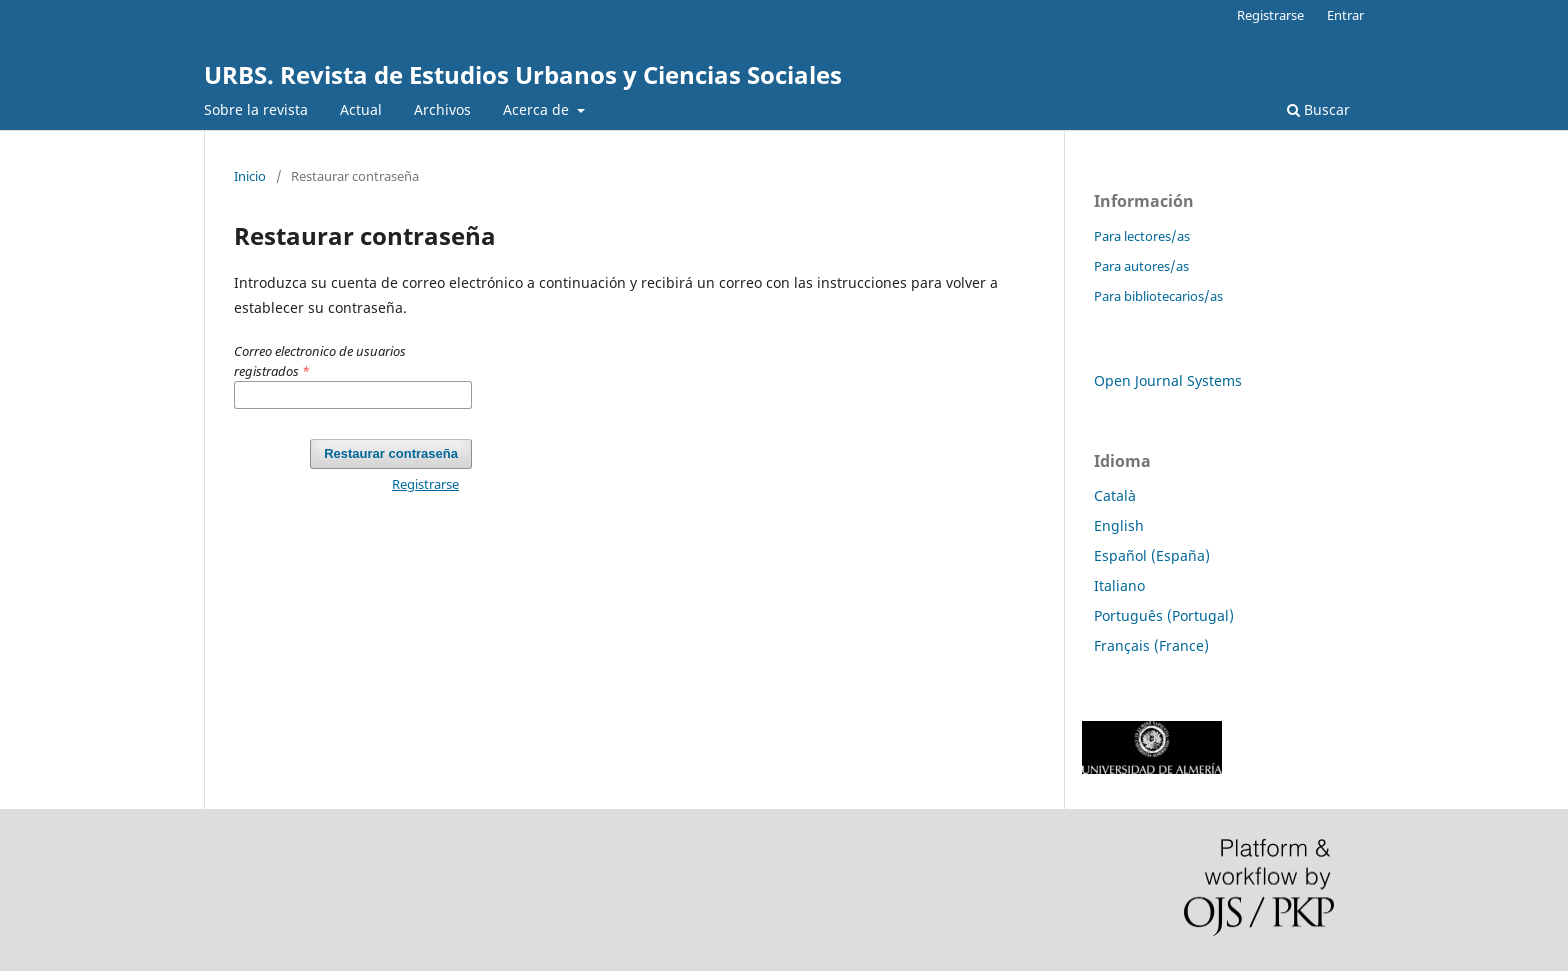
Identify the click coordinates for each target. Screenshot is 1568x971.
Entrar (1345, 15)
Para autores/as (1141, 266)
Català (1115, 495)
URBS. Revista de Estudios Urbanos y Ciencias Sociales (523, 74)
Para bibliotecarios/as (1158, 296)
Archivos (442, 109)
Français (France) (1151, 645)
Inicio (250, 176)
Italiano (1119, 585)
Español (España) (1152, 555)
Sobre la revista (256, 109)
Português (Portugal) (1164, 615)
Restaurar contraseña (391, 453)
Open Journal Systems (1168, 380)
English (1119, 525)
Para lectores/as (1142, 236)
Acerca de (538, 109)
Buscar (1318, 109)
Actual (361, 109)
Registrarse (1270, 15)
